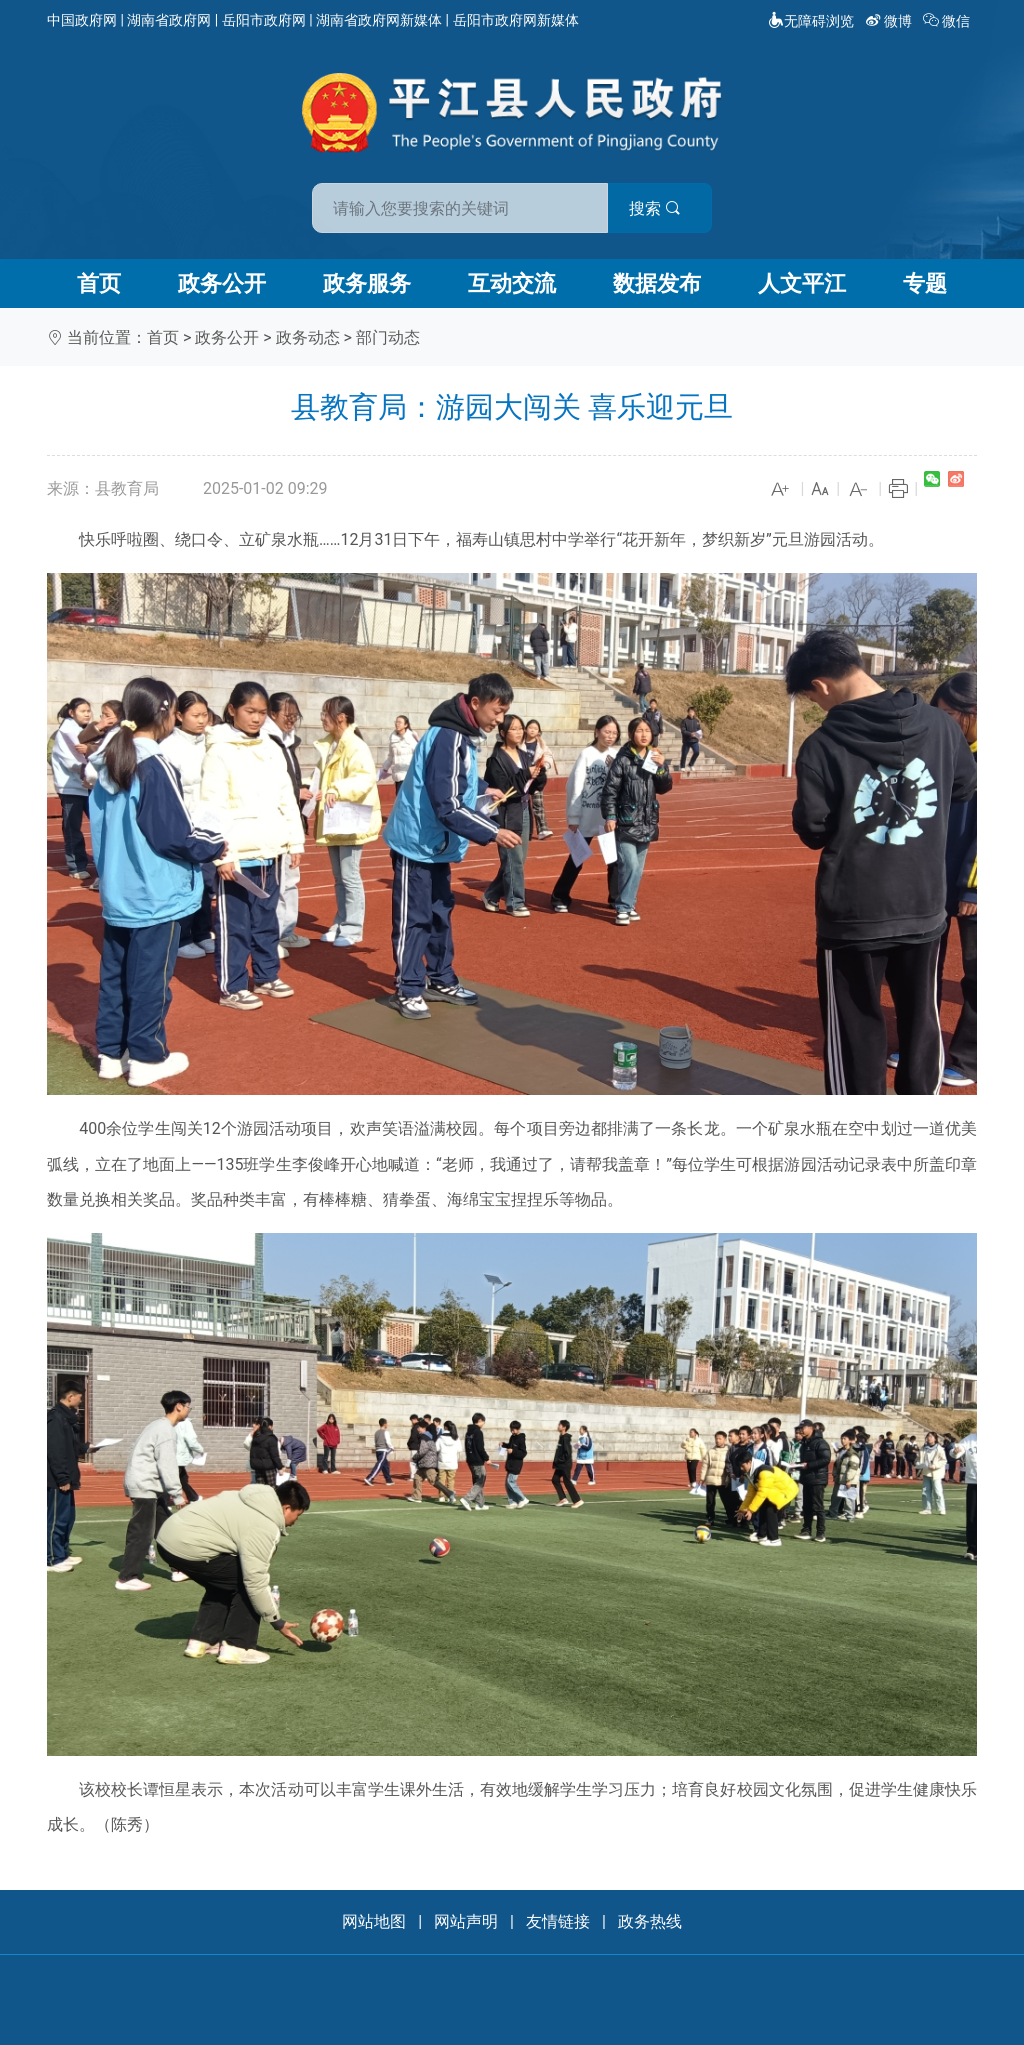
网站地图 (374, 1921)
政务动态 (308, 337)
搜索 (655, 208)
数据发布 (657, 283)
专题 (925, 283)
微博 (890, 21)
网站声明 (466, 1921)
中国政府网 (82, 20)
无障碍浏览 (811, 21)
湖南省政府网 (169, 20)
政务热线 (650, 1921)
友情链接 (558, 1921)
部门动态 (388, 337)
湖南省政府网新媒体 (379, 20)
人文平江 (802, 283)
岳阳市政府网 (264, 20)
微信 (948, 21)
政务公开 (222, 283)
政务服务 (367, 283)
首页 (99, 283)
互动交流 (512, 283)
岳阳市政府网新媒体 (516, 20)
